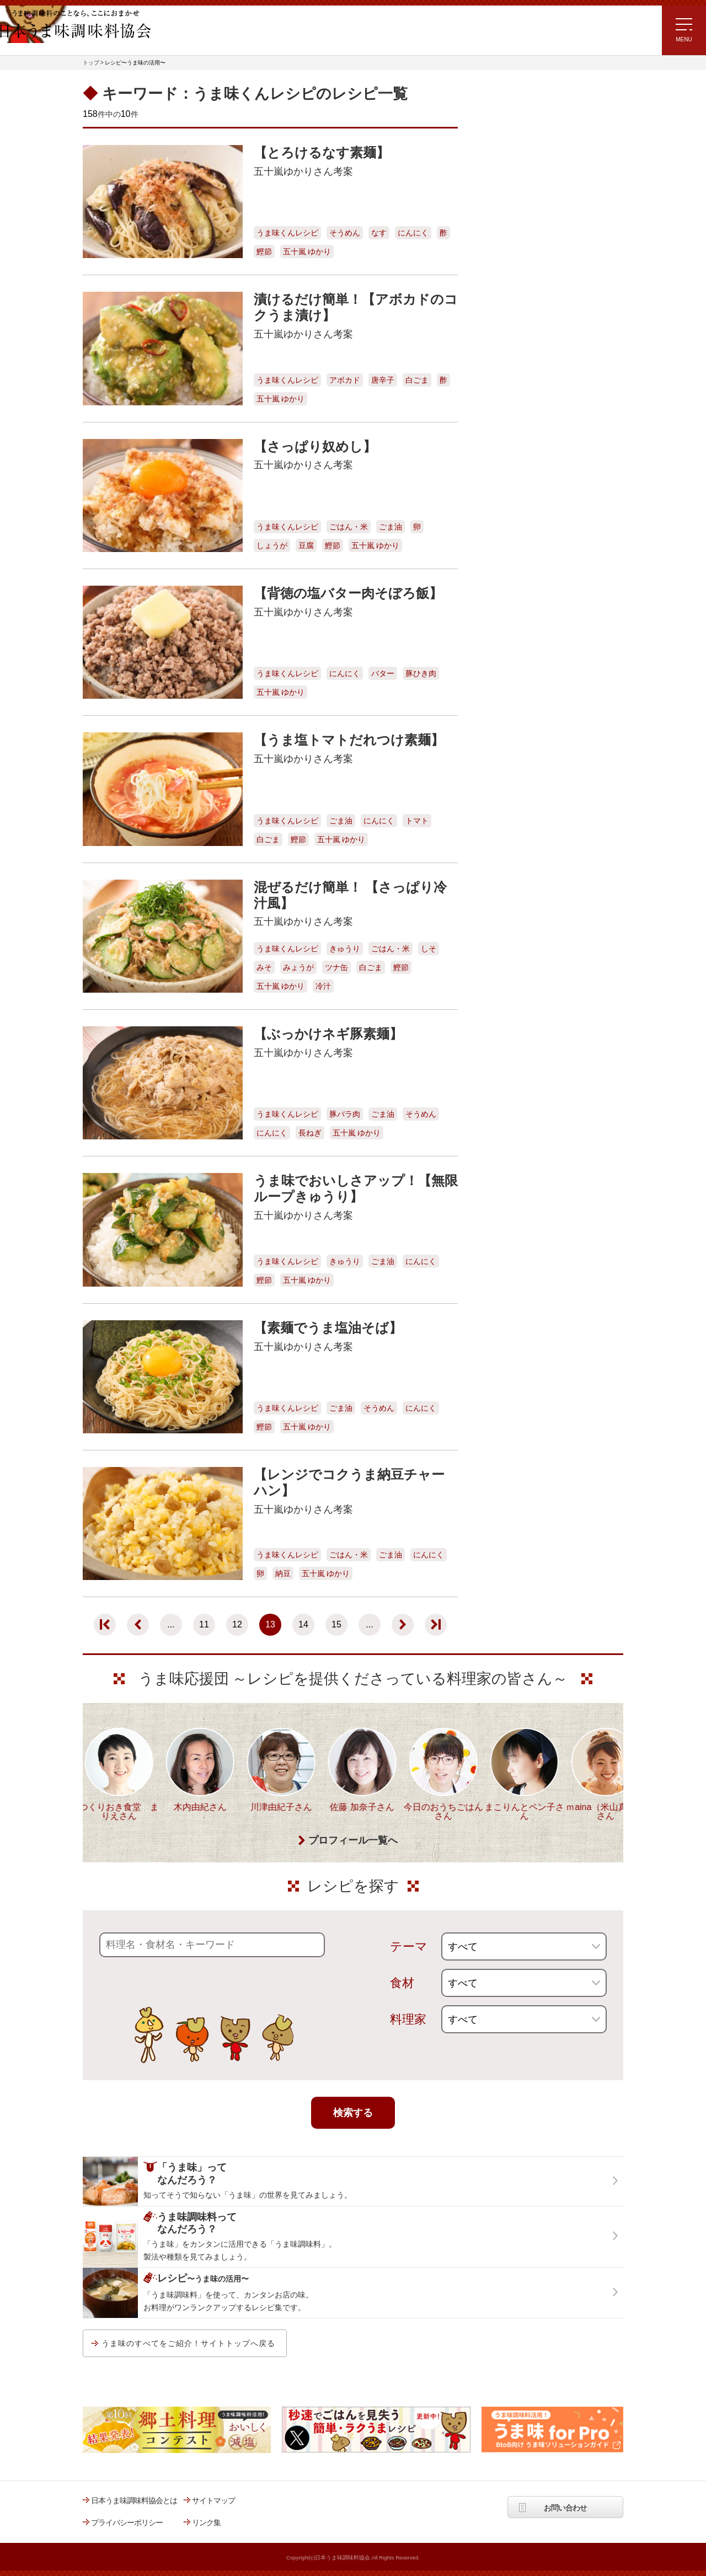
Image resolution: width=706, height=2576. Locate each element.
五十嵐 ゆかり (307, 251)
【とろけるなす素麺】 (321, 152)
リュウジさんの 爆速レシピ (521, 244)
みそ (264, 967)
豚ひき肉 (420, 673)
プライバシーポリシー (127, 2522)
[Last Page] (436, 1625)
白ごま (417, 380)
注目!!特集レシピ (504, 179)
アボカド (344, 380)
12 (237, 1624)
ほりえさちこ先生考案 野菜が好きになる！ (513, 315)
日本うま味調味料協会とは (134, 2500)
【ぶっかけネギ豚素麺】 (328, 1033)
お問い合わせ (565, 2507)
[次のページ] (403, 1625)
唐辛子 (382, 380)
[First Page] (105, 1625)
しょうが (271, 545)
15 (336, 1624)
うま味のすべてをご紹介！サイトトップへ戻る (188, 2343)
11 (204, 1624)
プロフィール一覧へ (353, 1840)
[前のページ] (138, 1625)
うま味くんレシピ (287, 232)
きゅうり (344, 948)
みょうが (298, 967)
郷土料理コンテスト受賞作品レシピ (534, 347)
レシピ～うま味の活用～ (526, 100)
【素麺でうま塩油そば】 (328, 1327)
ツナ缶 (336, 967)
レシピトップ (498, 128)
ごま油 (390, 526)
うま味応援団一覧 (505, 375)
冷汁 (323, 986)
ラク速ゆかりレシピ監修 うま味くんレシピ (516, 213)
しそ (428, 948)
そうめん (344, 232)
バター (382, 673)
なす (379, 232)
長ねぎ (310, 1132)
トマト (417, 820)
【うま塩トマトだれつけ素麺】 (349, 739)
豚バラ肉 (344, 1114)
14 (303, 1624)
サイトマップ (213, 2500)
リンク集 (206, 2522)
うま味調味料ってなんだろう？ (539, 410)
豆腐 (306, 545)
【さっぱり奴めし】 (315, 446)
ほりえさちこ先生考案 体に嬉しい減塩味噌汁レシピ (523, 278)
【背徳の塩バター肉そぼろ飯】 (348, 593)
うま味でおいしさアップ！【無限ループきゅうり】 (356, 1188)
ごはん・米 (348, 526)
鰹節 (264, 251)
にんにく (413, 232)
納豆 (283, 1573)
